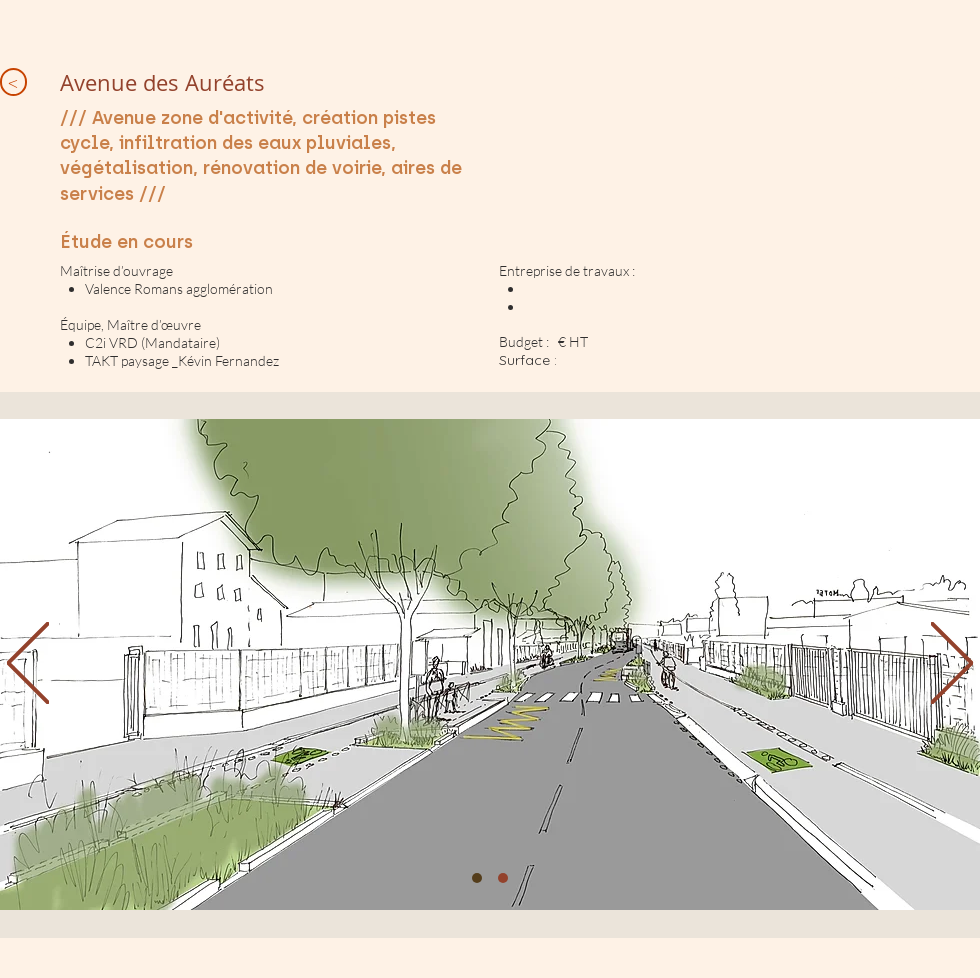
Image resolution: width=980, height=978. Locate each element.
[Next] (952, 664)
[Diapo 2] (503, 878)
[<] (13, 82)
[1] (477, 878)
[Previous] (28, 664)
